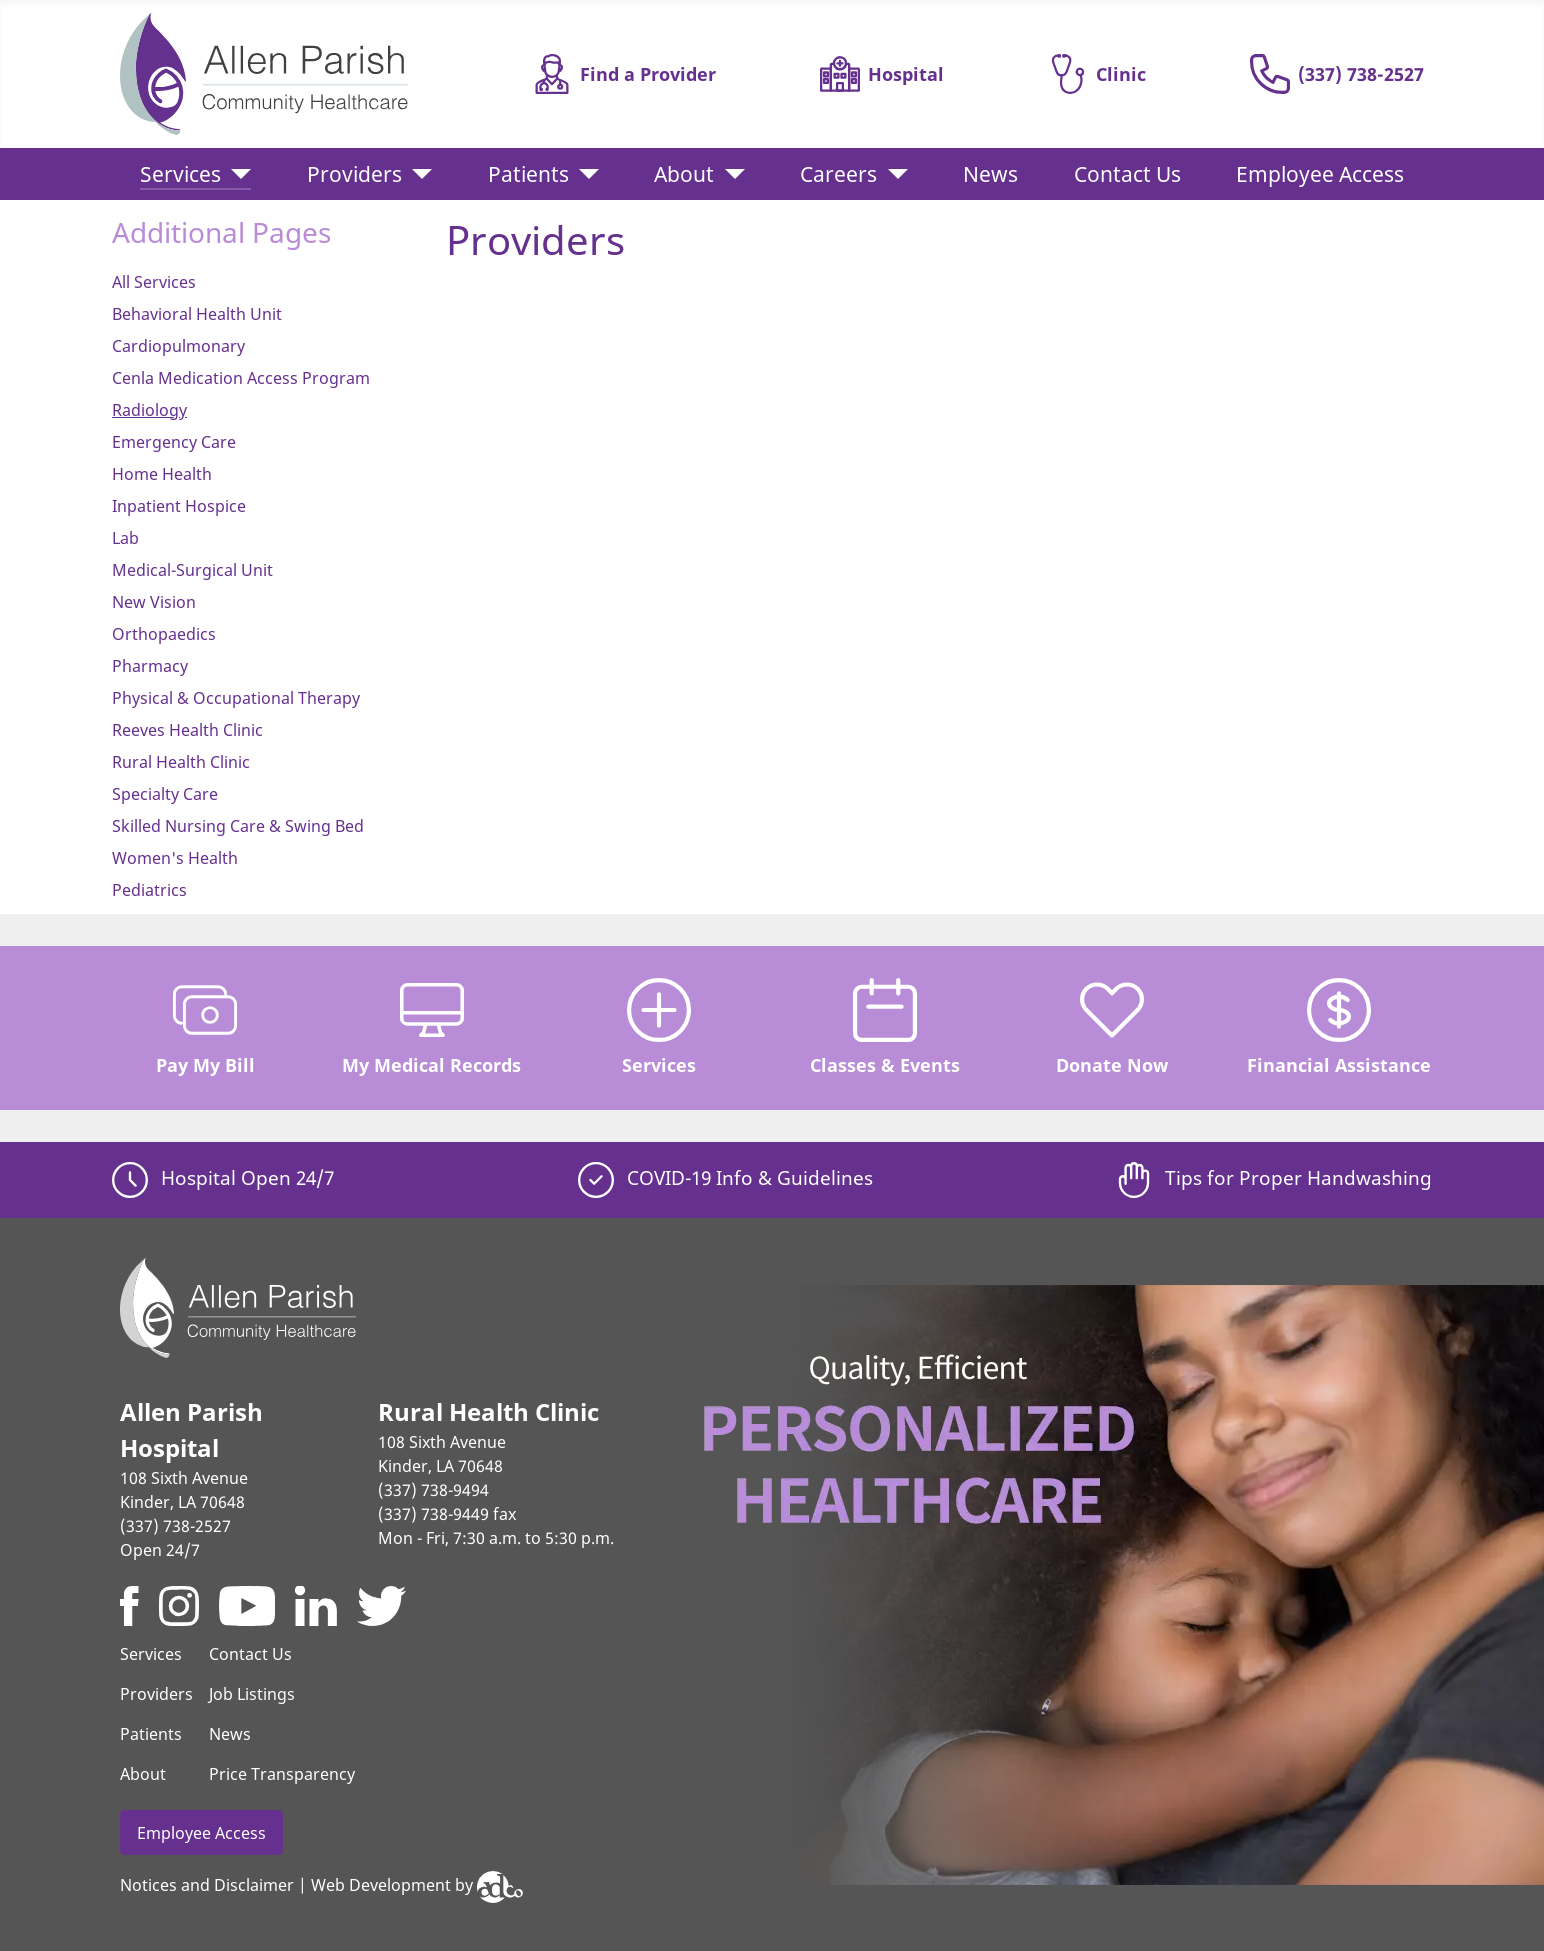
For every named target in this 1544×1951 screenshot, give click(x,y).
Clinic (1097, 74)
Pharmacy (150, 666)
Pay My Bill (205, 1027)
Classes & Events (885, 1027)
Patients (528, 174)
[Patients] (584, 174)
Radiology (149, 410)
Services (180, 174)
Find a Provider (624, 74)
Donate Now (1112, 1027)
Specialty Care (165, 794)
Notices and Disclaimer (207, 1886)
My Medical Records (431, 1027)
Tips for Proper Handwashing (1274, 1177)
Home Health (162, 474)
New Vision (154, 602)
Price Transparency (282, 1774)
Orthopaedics (164, 634)
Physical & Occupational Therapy (236, 698)
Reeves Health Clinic (187, 730)
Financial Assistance (1339, 1027)
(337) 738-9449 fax (447, 1514)
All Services (154, 282)
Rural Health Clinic (181, 762)
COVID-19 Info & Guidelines (725, 1177)
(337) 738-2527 (1337, 74)
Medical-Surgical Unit (192, 570)
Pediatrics (149, 890)
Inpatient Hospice (179, 506)
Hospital (882, 74)
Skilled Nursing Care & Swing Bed (238, 826)
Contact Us (1127, 174)
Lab (125, 538)
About (684, 174)
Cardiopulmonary (178, 346)
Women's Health (175, 858)
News (990, 174)
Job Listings (252, 1694)
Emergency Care (174, 442)
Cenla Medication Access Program (241, 378)
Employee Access (1320, 174)
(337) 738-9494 (433, 1490)
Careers (838, 174)
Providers (354, 174)
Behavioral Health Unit (197, 314)
